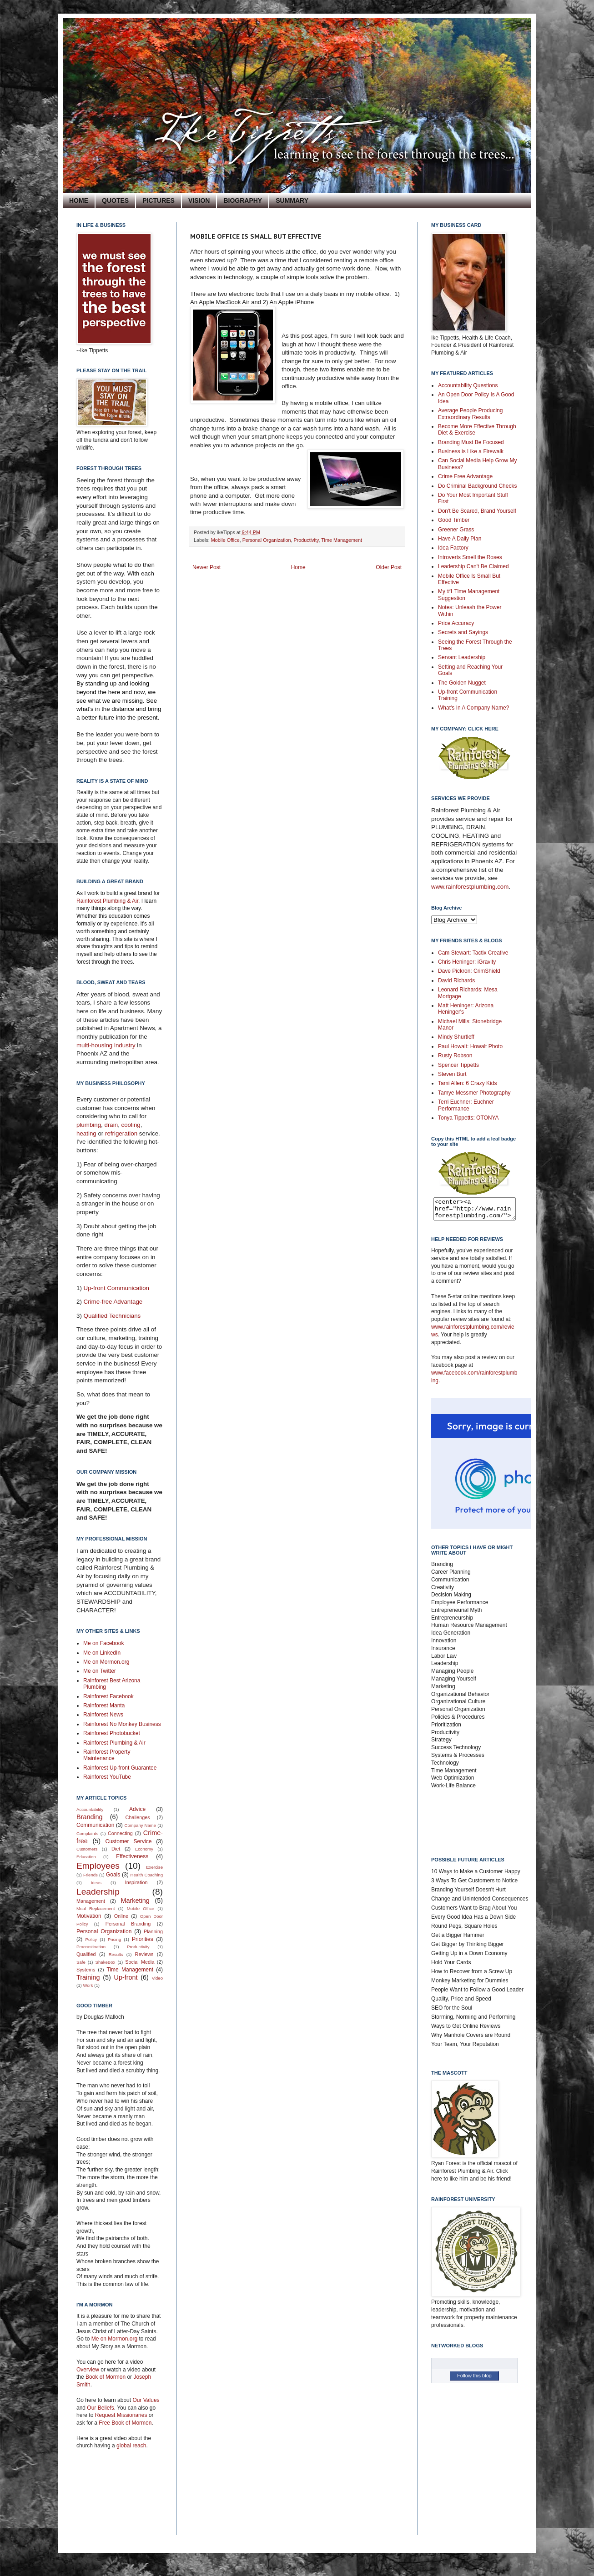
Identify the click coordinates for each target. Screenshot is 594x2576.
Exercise (154, 1867)
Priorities (142, 1939)
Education (86, 1856)
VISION (199, 200)
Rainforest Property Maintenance (106, 1755)
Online (121, 1916)
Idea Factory (453, 548)
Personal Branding (128, 1923)
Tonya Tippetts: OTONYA (468, 1118)
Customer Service (129, 1841)
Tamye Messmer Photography (474, 1093)
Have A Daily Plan (459, 538)
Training (88, 1977)
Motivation (88, 1916)
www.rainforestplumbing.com (469, 886)
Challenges (138, 1817)
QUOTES (115, 200)
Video (157, 1978)
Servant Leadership (461, 657)
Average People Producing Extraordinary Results (470, 413)
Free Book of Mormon (124, 2423)
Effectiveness (132, 1856)
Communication (95, 1825)
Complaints (87, 1833)
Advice (137, 1809)
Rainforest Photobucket (111, 1733)
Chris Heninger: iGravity (467, 962)
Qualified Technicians (112, 1315)
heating (87, 1133)
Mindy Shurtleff (456, 1037)
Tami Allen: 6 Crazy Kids (467, 1083)
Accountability (89, 1809)
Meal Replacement (95, 1908)
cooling (131, 1124)
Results (116, 1954)
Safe (81, 1962)
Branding (89, 1817)
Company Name (140, 1825)
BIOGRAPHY (242, 200)
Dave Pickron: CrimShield (469, 971)
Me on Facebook (103, 1643)
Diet (115, 1848)
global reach (131, 2445)
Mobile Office (225, 540)
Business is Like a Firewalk (470, 451)
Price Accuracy (456, 623)
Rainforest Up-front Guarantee (119, 1768)
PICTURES (158, 200)
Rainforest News (103, 1714)
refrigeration (122, 1133)
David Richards (456, 980)
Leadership (98, 1891)
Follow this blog (474, 2379)
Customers (86, 1848)
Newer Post (206, 567)
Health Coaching (147, 1874)
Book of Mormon (105, 2377)
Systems (85, 1969)
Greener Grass (456, 529)
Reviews (144, 1954)
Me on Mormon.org (106, 1662)
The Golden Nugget (462, 683)
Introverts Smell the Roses (470, 557)
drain (111, 1124)
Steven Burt (452, 1074)
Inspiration (136, 1882)
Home (298, 567)
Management (90, 1901)
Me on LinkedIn (102, 1653)
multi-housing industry (106, 1045)
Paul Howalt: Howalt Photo (470, 1046)
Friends (90, 1874)
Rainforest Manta (104, 1705)
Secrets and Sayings (463, 632)
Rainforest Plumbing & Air (107, 901)
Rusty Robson (455, 1055)
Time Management (341, 540)
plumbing (88, 1124)
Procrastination (91, 1946)
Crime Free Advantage (465, 476)
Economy (144, 1848)
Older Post (389, 567)
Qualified (86, 1954)
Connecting (120, 1833)
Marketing (135, 1900)
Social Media (139, 1962)
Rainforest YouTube (107, 1777)
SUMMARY (292, 200)
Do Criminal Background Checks (477, 486)
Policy (91, 1939)
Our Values (145, 2400)
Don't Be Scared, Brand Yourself (477, 511)
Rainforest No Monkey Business (122, 1724)
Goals (113, 1874)
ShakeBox (106, 1962)
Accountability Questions (468, 385)
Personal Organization (266, 540)
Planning (153, 1931)
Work (88, 1985)
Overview (87, 2369)
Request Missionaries (121, 2415)
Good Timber (453, 520)
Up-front (126, 1977)
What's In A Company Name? (473, 708)
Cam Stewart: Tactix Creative (473, 953)
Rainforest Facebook (108, 1696)
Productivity (305, 540)
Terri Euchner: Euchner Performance (466, 1105)
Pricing (114, 1939)
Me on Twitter (99, 1671)
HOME (78, 200)
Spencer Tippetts (458, 1065)
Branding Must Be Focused (471, 442)
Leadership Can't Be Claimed (473, 566)
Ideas (96, 1882)
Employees (98, 1866)
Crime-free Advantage (113, 1301)
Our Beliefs (100, 2408)
